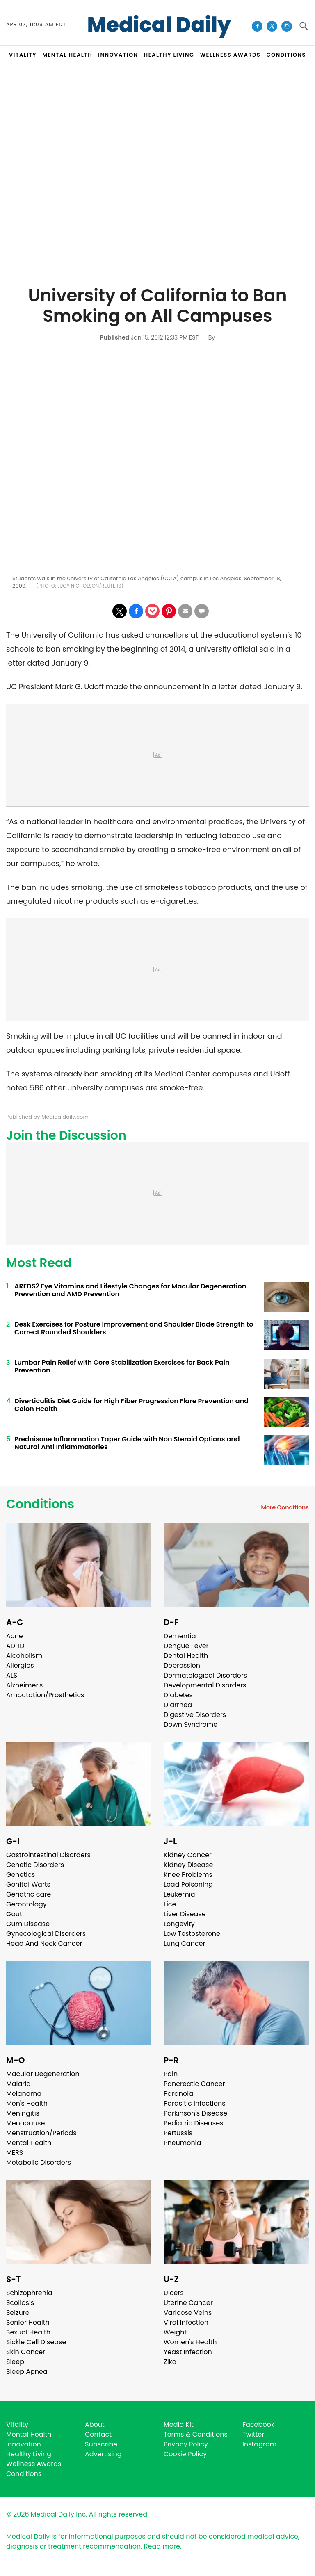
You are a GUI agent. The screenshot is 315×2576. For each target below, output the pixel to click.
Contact (98, 2434)
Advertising (103, 2454)
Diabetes (178, 1695)
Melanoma (23, 2093)
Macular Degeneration (43, 2074)
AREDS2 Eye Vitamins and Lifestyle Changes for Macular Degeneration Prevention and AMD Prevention (130, 1290)
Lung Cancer (184, 1943)
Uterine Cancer (188, 2302)
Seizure (18, 2312)
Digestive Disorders (195, 1714)
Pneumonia (182, 2142)
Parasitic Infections (195, 2103)
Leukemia (179, 1894)
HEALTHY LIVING (169, 55)
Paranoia (178, 2093)
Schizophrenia (29, 2293)
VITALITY (23, 55)
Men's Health (27, 2103)
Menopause (25, 2123)
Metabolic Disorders (38, 2162)
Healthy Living (28, 2454)
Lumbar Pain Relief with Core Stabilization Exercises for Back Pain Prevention (122, 1366)
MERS (14, 2152)
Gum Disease (28, 1924)
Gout (14, 1914)
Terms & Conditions (196, 2434)
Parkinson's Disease (195, 2113)
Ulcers (174, 2293)
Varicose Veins (188, 2312)
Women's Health (190, 2342)
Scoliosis (20, 2302)
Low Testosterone (192, 1933)
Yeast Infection (188, 2352)
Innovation (23, 2444)
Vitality (17, 2424)
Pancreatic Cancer (194, 2083)
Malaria (18, 2083)
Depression (182, 1665)
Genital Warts (28, 1884)
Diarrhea (178, 1705)
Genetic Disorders (35, 1864)
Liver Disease (185, 1914)
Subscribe (101, 2444)
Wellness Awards (230, 55)
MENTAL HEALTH (67, 55)
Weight (175, 2332)
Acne (14, 1636)
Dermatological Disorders (205, 1675)
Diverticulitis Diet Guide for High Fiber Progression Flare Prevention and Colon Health (131, 1404)
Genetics (20, 1874)
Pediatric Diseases (193, 2123)
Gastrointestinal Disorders (48, 1855)
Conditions (40, 1504)
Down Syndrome (190, 1724)
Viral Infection (186, 2322)
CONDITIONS (286, 55)
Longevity (179, 1924)
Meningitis (22, 2113)
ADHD (15, 1645)
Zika (170, 2361)
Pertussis (178, 2133)
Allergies (20, 1665)
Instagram (259, 2444)
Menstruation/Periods (41, 2133)
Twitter (253, 2434)
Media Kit (179, 2424)
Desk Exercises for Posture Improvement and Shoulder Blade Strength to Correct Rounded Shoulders (133, 1328)
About (95, 2424)
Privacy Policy (186, 2444)
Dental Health (186, 1655)
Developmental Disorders (205, 1685)
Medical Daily (159, 25)
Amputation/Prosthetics (45, 1695)
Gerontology (26, 1904)
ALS (11, 1675)
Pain (171, 2074)
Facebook (258, 2424)
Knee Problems (188, 1874)
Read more (162, 2546)
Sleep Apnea (27, 2371)
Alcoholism (24, 1655)
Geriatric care (28, 1894)
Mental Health (29, 2142)
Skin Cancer (25, 2352)
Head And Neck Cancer (44, 1943)
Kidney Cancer (188, 1855)
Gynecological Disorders (46, 1933)
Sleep (15, 2361)
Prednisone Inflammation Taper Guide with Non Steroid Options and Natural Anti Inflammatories (127, 1443)
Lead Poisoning (188, 1884)
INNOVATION (118, 55)
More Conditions (285, 1507)
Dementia (180, 1636)
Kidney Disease (188, 1864)
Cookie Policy (185, 2454)
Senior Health (28, 2322)
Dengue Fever (186, 1645)
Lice (170, 1904)
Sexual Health (28, 2332)
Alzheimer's (24, 1685)
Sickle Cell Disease (36, 2342)
